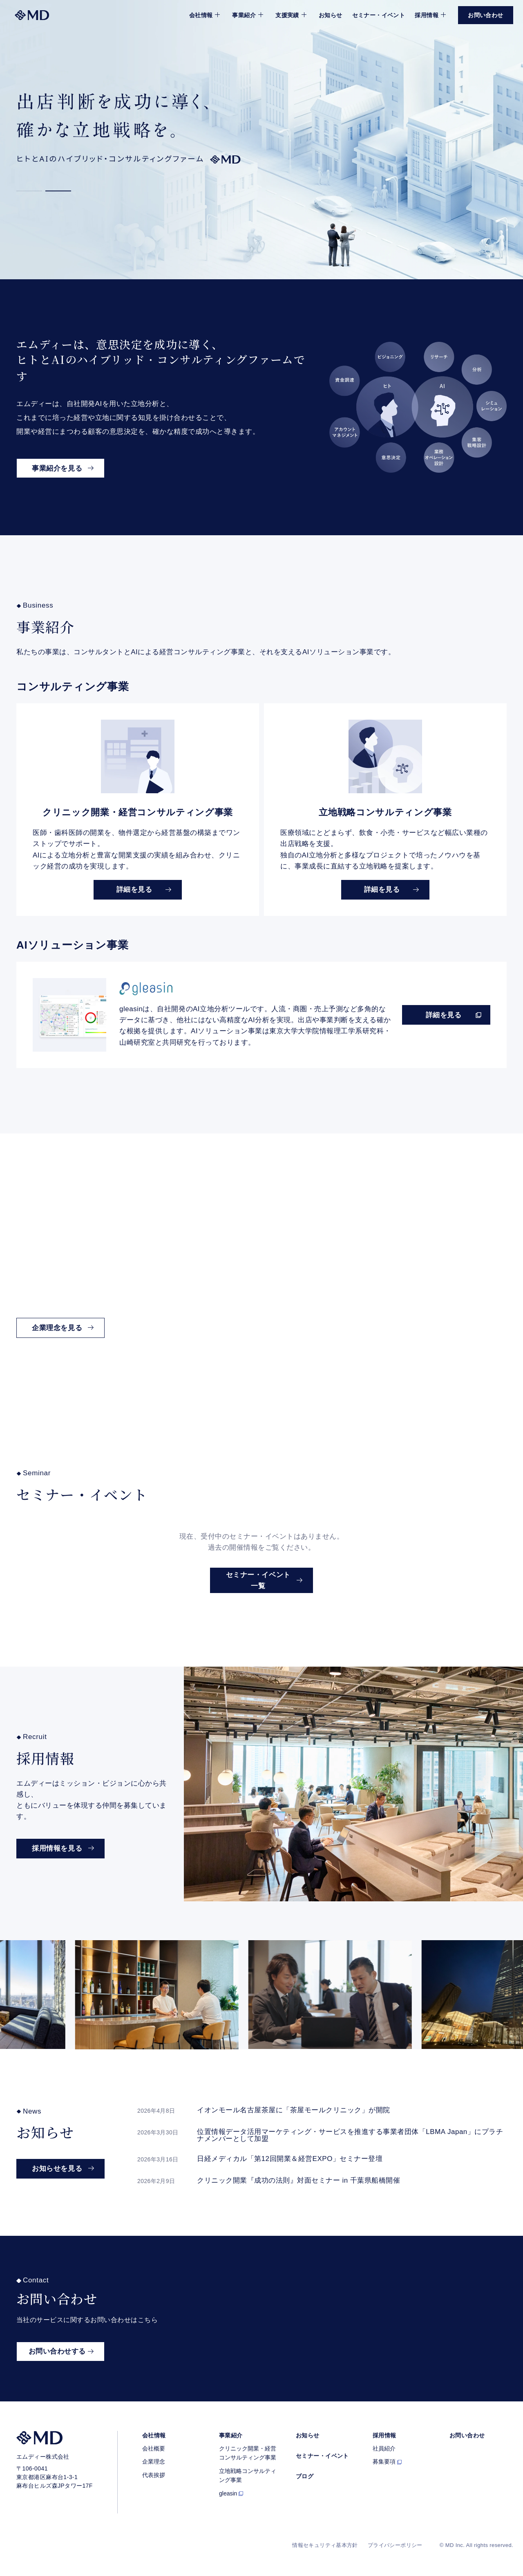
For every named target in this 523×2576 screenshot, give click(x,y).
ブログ (304, 2476)
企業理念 (153, 2461)
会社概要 (153, 2448)
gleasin (228, 2493)
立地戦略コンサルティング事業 (247, 2475)
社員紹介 (384, 2448)
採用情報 (384, 2435)
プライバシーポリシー (395, 2545)
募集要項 (384, 2461)
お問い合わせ (467, 2435)
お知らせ (330, 15)
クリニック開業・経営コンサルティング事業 (247, 2453)
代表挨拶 (153, 2475)
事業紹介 (231, 2435)
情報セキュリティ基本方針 (325, 2545)
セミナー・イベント (378, 15)
